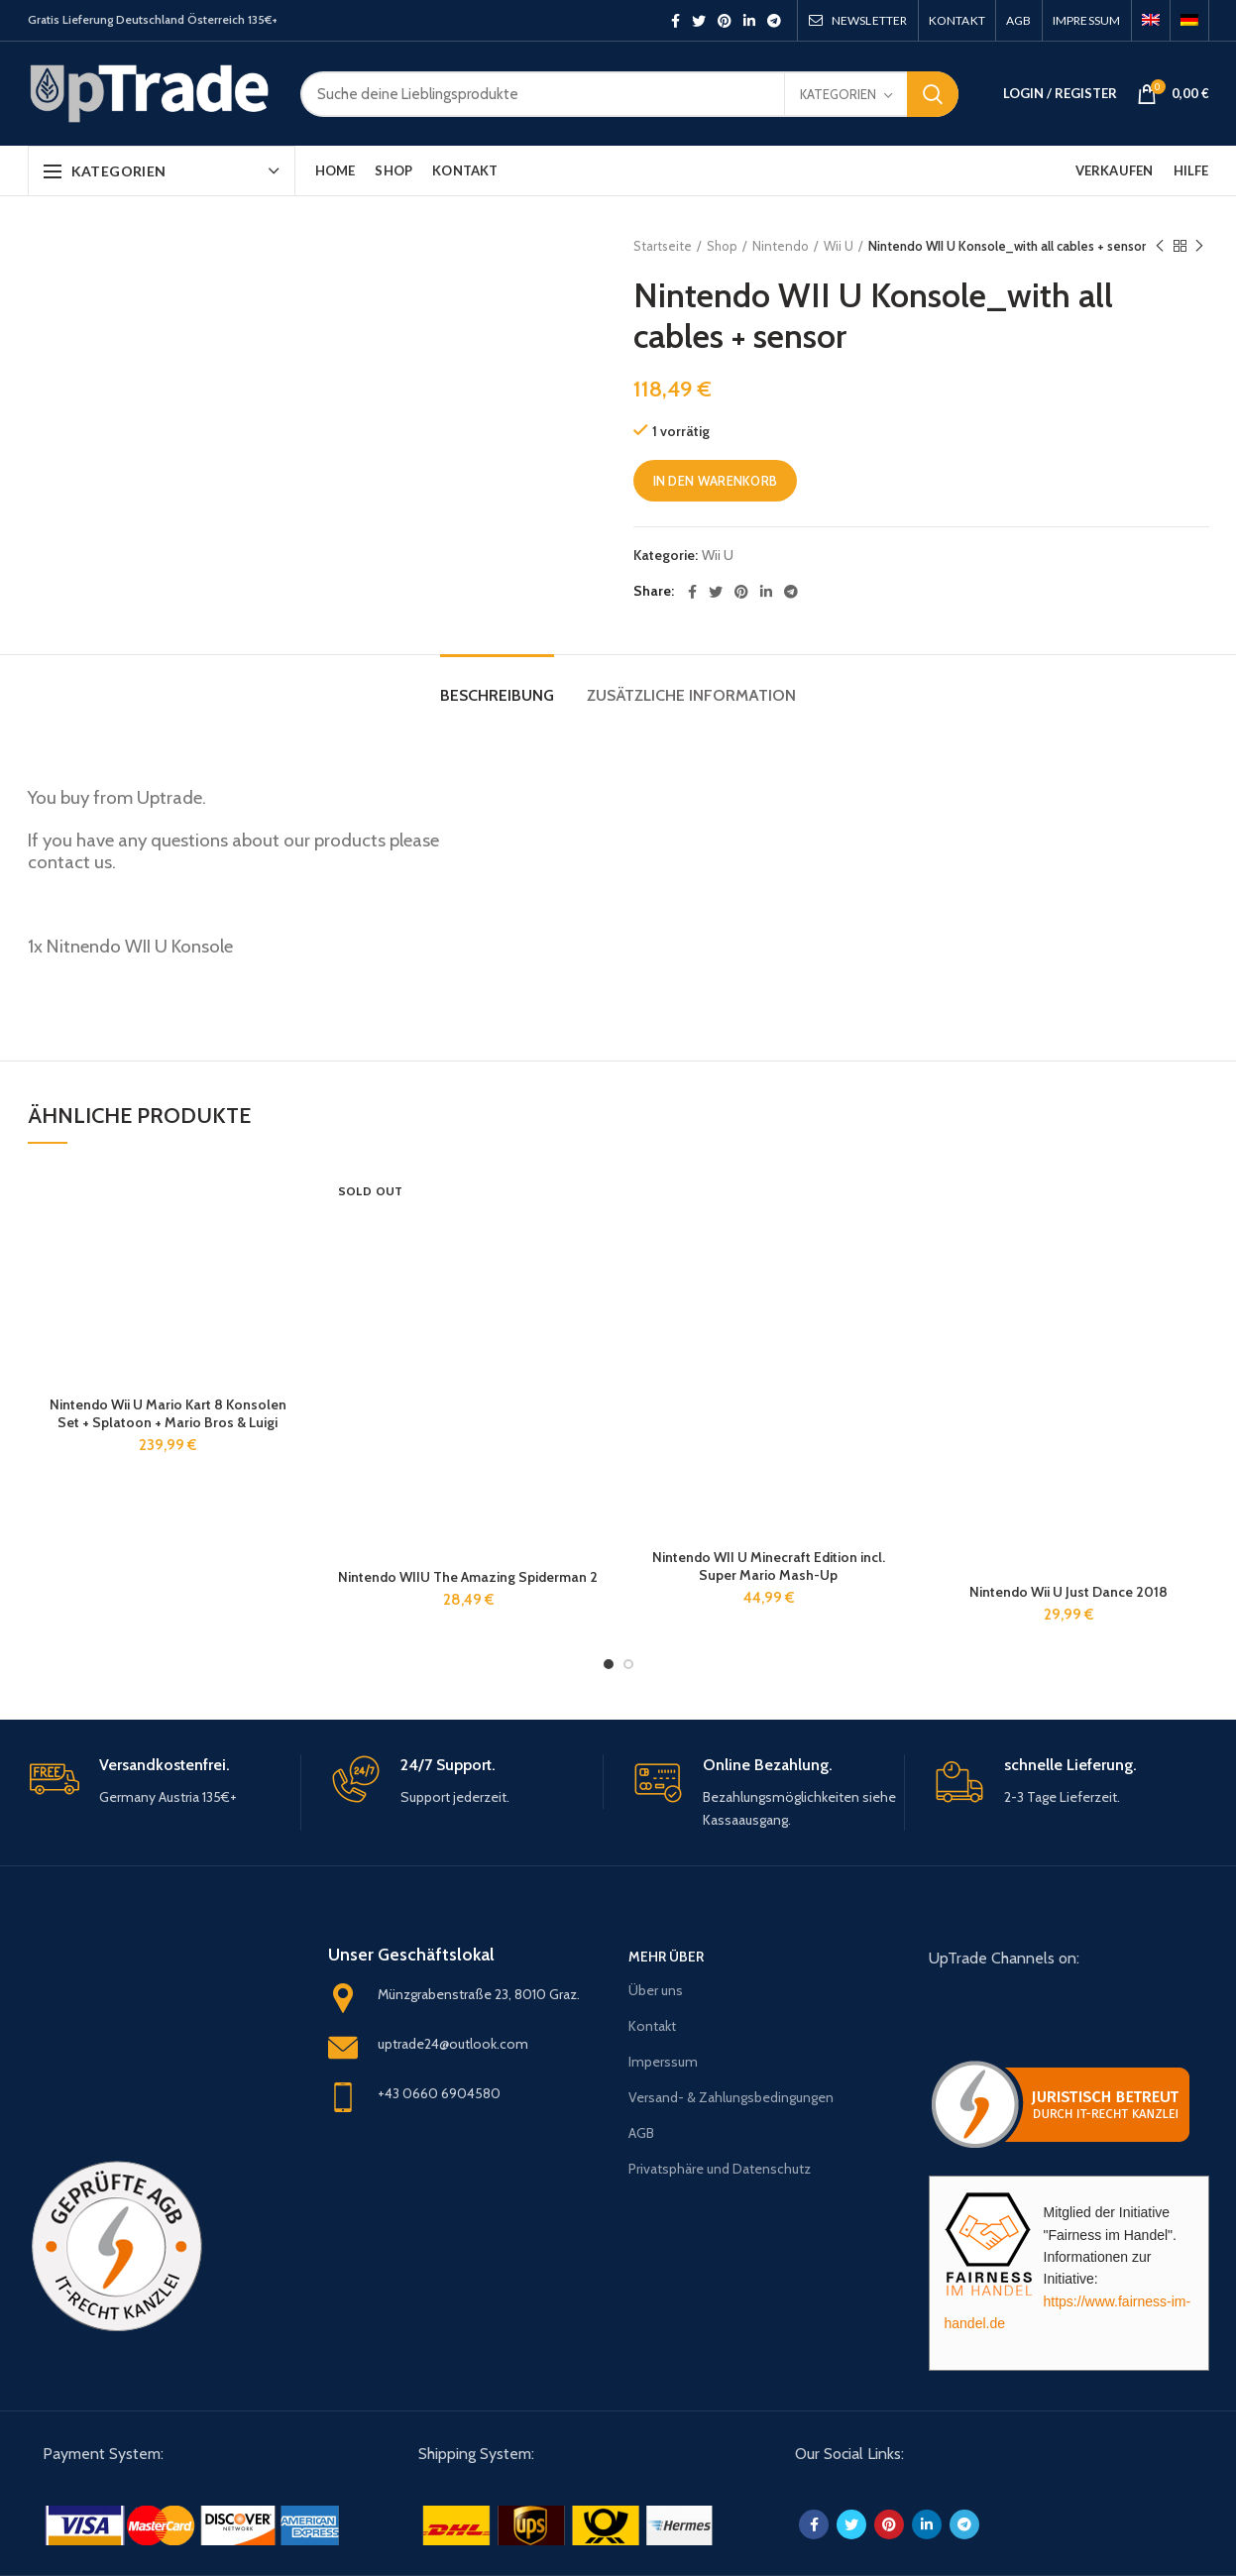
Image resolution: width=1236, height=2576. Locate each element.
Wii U (838, 246)
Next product (1199, 246)
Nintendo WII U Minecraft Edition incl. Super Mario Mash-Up (768, 1566)
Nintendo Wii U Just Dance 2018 (1068, 1592)
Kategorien (838, 94)
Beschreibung (497, 695)
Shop (722, 246)
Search (932, 94)
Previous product (1160, 246)
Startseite (662, 246)
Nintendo (780, 246)
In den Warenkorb (715, 481)
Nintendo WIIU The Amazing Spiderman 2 (468, 1577)
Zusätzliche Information (691, 695)
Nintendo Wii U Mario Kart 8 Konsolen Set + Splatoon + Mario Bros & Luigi (168, 1413)
